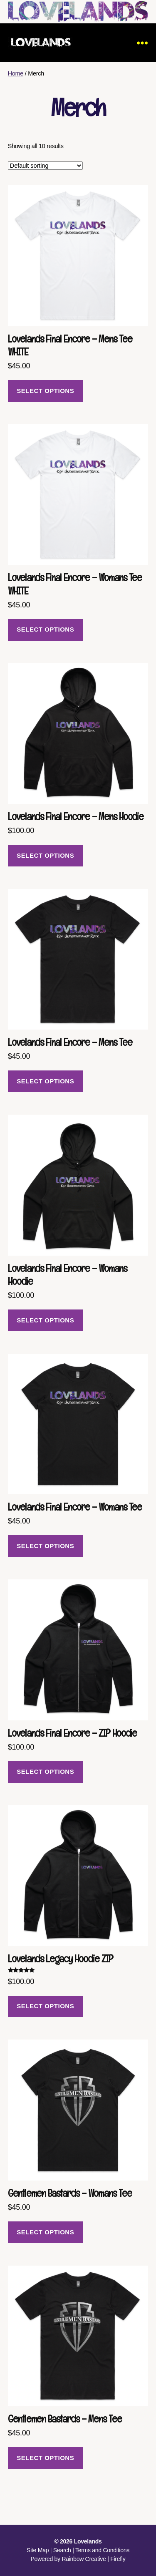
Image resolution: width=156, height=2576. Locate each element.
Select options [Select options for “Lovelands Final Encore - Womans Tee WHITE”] (45, 629)
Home (15, 73)
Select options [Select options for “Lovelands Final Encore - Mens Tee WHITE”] (45, 390)
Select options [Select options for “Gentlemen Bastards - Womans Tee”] (45, 2232)
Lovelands (88, 2541)
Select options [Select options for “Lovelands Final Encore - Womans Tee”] (45, 1545)
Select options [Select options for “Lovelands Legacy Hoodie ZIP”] (45, 2005)
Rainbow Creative (84, 2559)
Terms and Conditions (102, 2550)
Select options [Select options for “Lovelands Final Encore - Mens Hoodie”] (45, 855)
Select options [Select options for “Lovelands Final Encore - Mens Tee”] (45, 1081)
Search (62, 2550)
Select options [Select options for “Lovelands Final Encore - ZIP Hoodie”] (45, 1771)
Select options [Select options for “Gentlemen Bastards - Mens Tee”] (45, 2457)
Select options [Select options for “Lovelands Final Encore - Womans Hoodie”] (45, 1320)
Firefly (117, 2559)
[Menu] (142, 42)
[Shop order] (45, 165)
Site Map (38, 2550)
